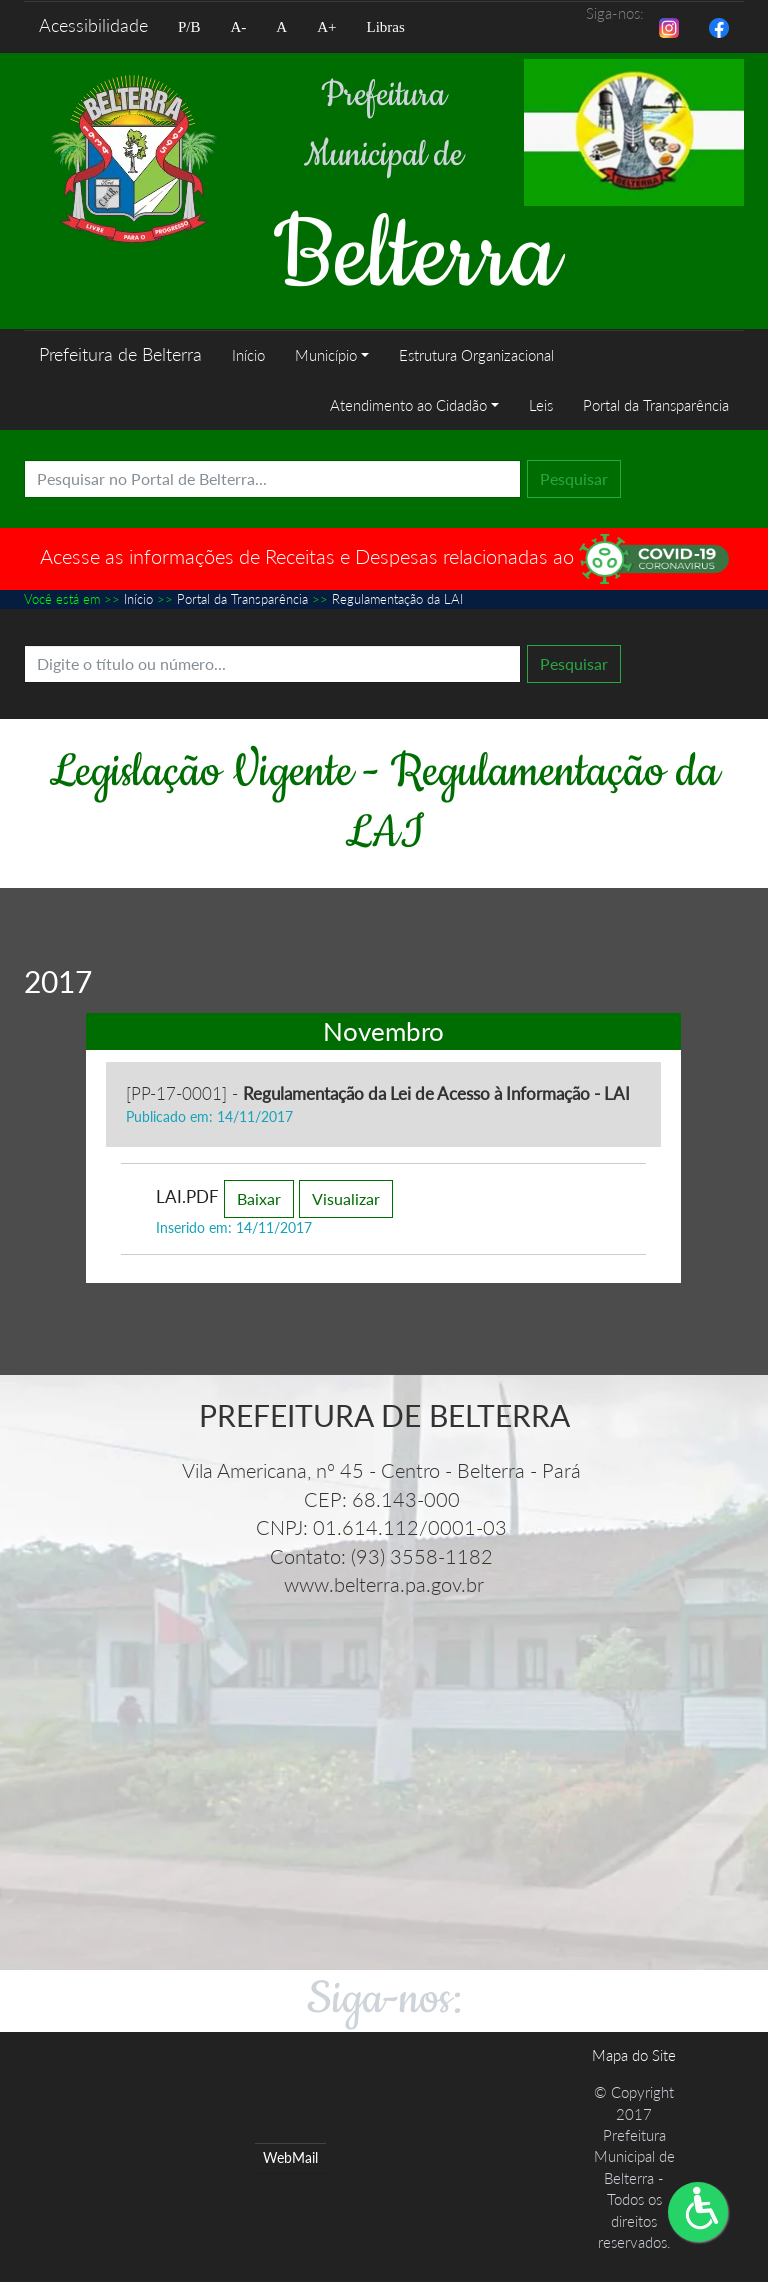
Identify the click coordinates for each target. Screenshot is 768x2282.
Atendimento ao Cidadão (408, 405)
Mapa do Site (634, 2055)
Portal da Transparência (656, 405)
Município (326, 355)
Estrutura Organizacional (476, 355)
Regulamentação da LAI (397, 599)
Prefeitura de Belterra (120, 354)
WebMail (290, 2157)
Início (248, 355)
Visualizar (346, 1198)
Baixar (259, 1198)
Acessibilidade (93, 25)
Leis (541, 405)
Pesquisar (574, 478)
